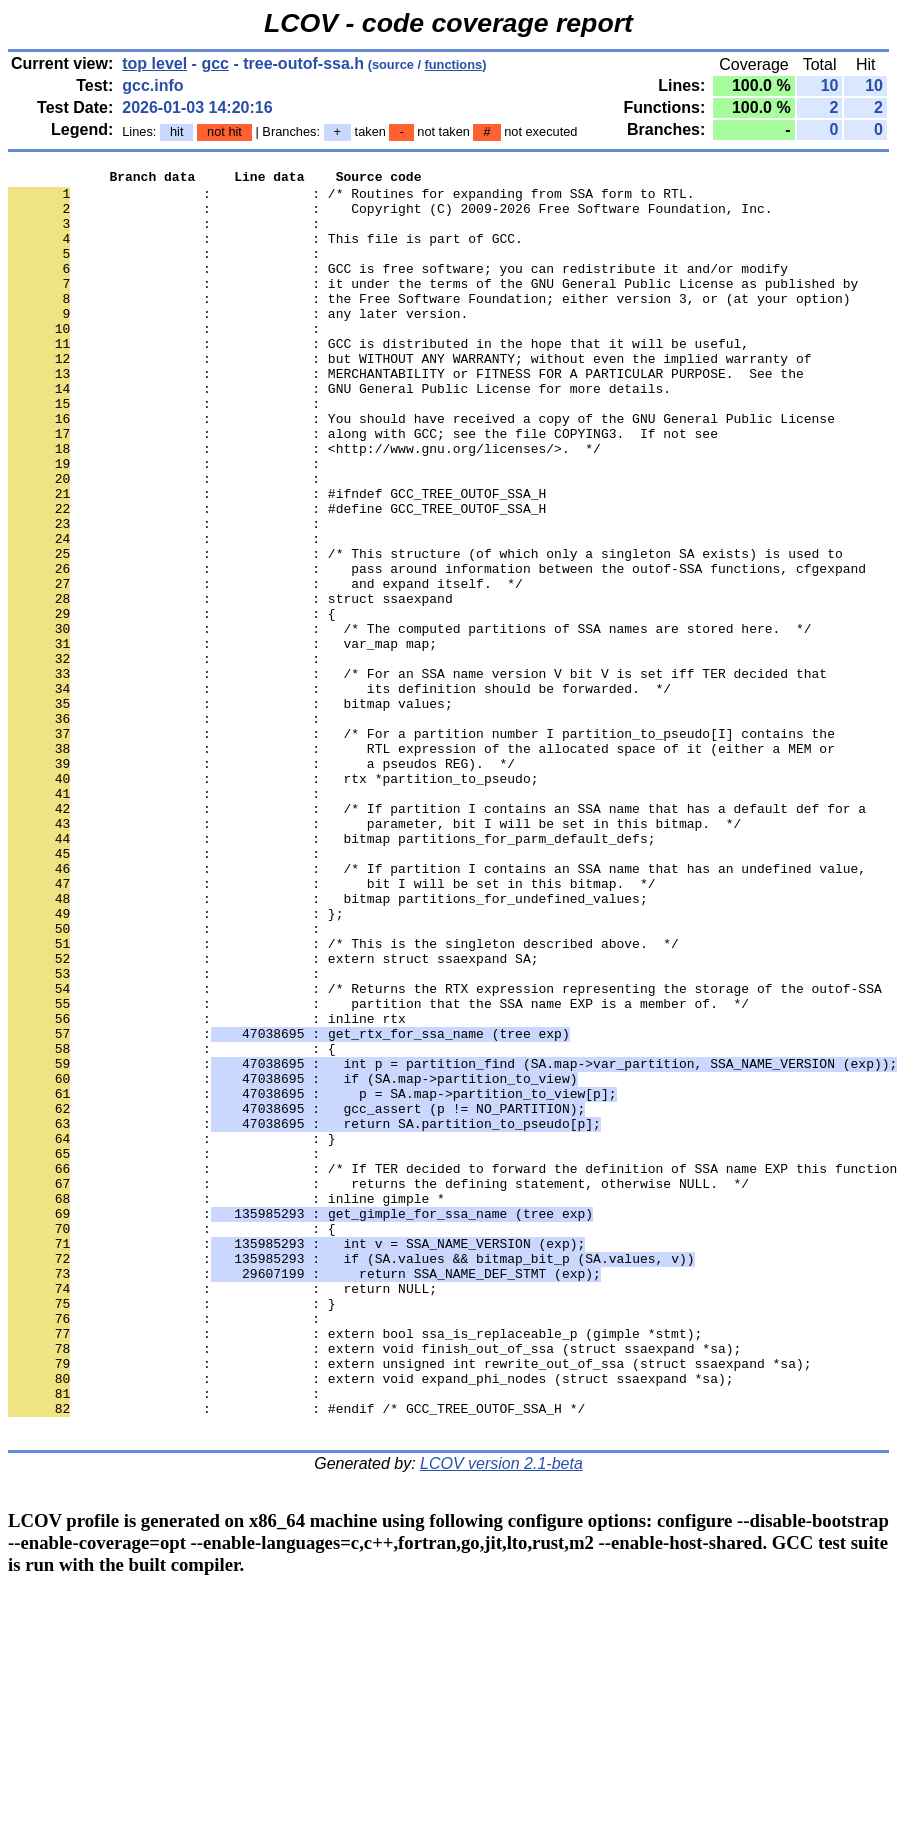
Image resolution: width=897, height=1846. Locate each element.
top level (154, 63)
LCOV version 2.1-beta (501, 1715)
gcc (215, 63)
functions (454, 64)
